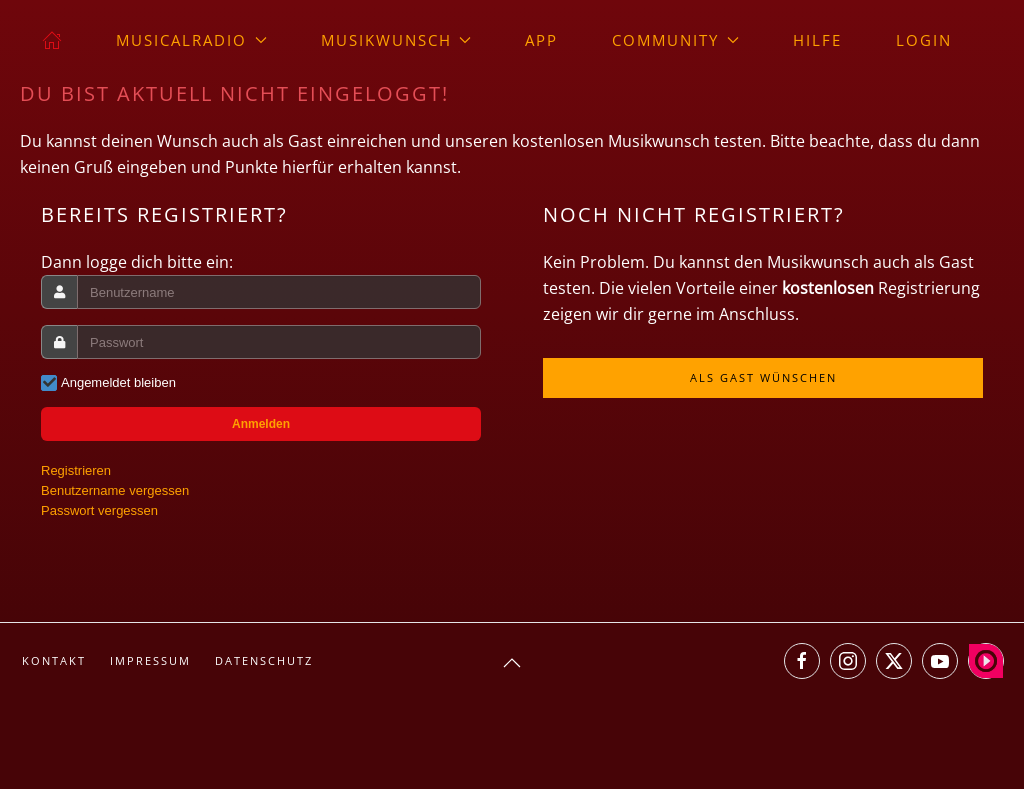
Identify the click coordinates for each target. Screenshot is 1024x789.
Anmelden (261, 424)
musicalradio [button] (191, 40)
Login (924, 40)
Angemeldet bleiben (118, 382)
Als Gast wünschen (763, 377)
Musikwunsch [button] (396, 40)
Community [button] (675, 40)
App (541, 40)
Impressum (150, 660)
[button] (512, 663)
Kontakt (54, 660)
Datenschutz (264, 660)
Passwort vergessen (99, 510)
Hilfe (817, 40)
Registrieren (76, 470)
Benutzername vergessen (115, 490)
